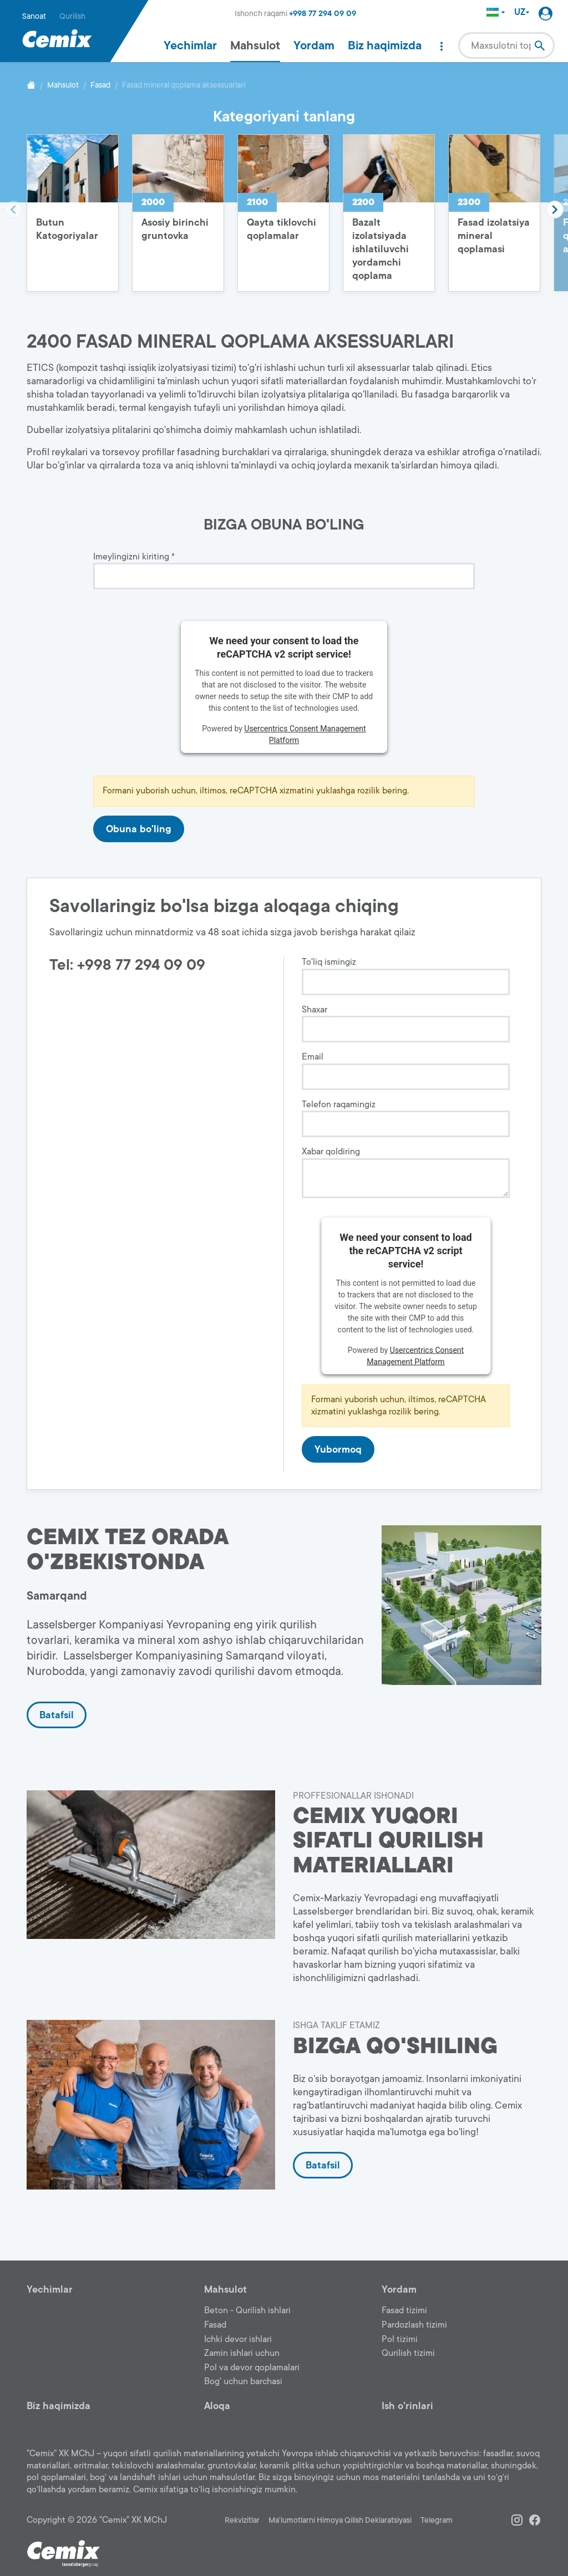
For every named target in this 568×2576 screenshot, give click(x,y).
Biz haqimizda (385, 45)
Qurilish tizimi (408, 2353)
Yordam (313, 45)
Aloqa (217, 2405)
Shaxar (314, 1010)
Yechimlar (190, 45)
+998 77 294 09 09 (322, 13)
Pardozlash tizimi (414, 2325)
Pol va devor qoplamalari (252, 2367)
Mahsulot (255, 45)
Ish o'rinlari (407, 2405)
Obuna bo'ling (138, 829)
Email (312, 1057)
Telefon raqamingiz (339, 1105)
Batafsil (56, 1715)
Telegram (436, 2520)
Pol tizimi (400, 2339)
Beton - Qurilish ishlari (247, 2310)
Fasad (100, 85)
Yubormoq (338, 1449)
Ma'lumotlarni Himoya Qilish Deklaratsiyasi (340, 2520)
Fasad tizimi (404, 2310)
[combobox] (506, 45)
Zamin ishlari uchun (242, 2353)
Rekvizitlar (242, 2520)
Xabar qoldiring (331, 1152)
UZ (522, 12)
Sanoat (34, 16)
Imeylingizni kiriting (134, 557)
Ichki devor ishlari (238, 2339)
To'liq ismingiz (329, 962)
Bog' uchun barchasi (243, 2381)
